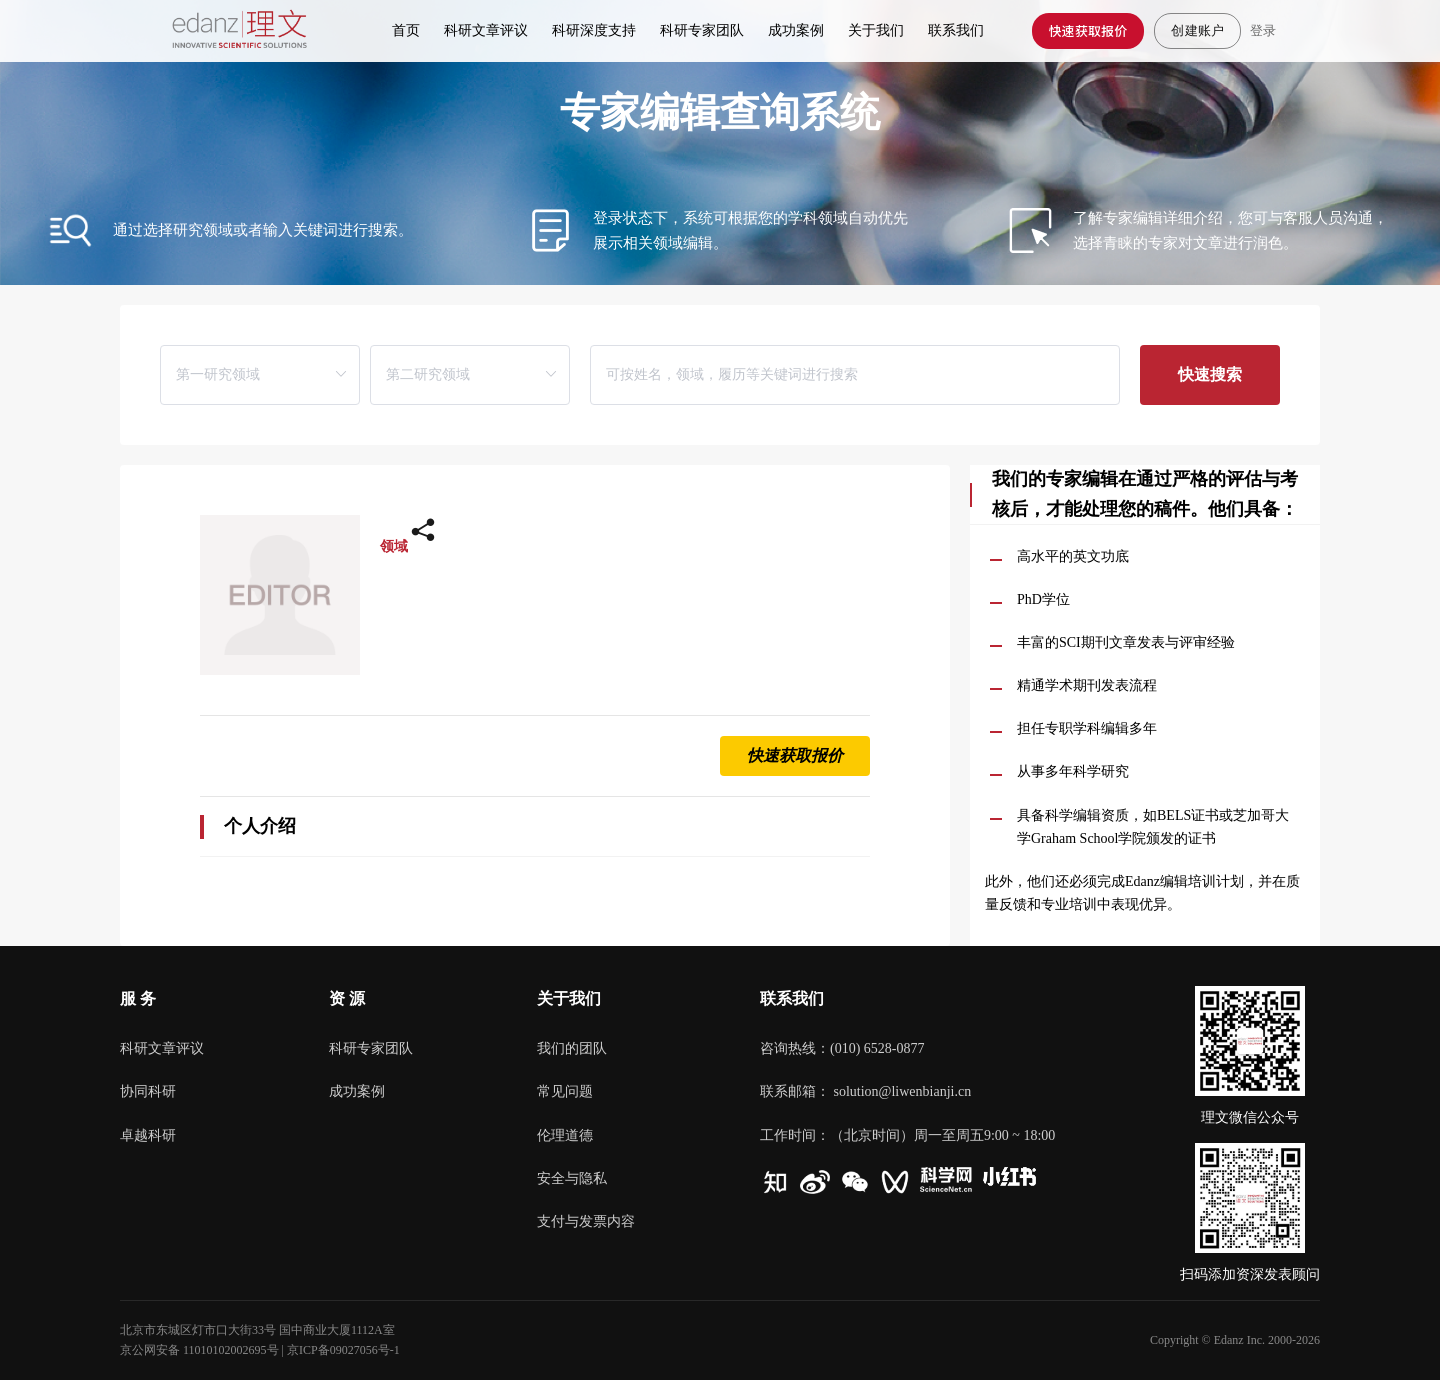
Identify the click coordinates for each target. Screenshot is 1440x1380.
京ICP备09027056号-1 (343, 1350)
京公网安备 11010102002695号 (199, 1350)
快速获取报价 (1088, 30)
